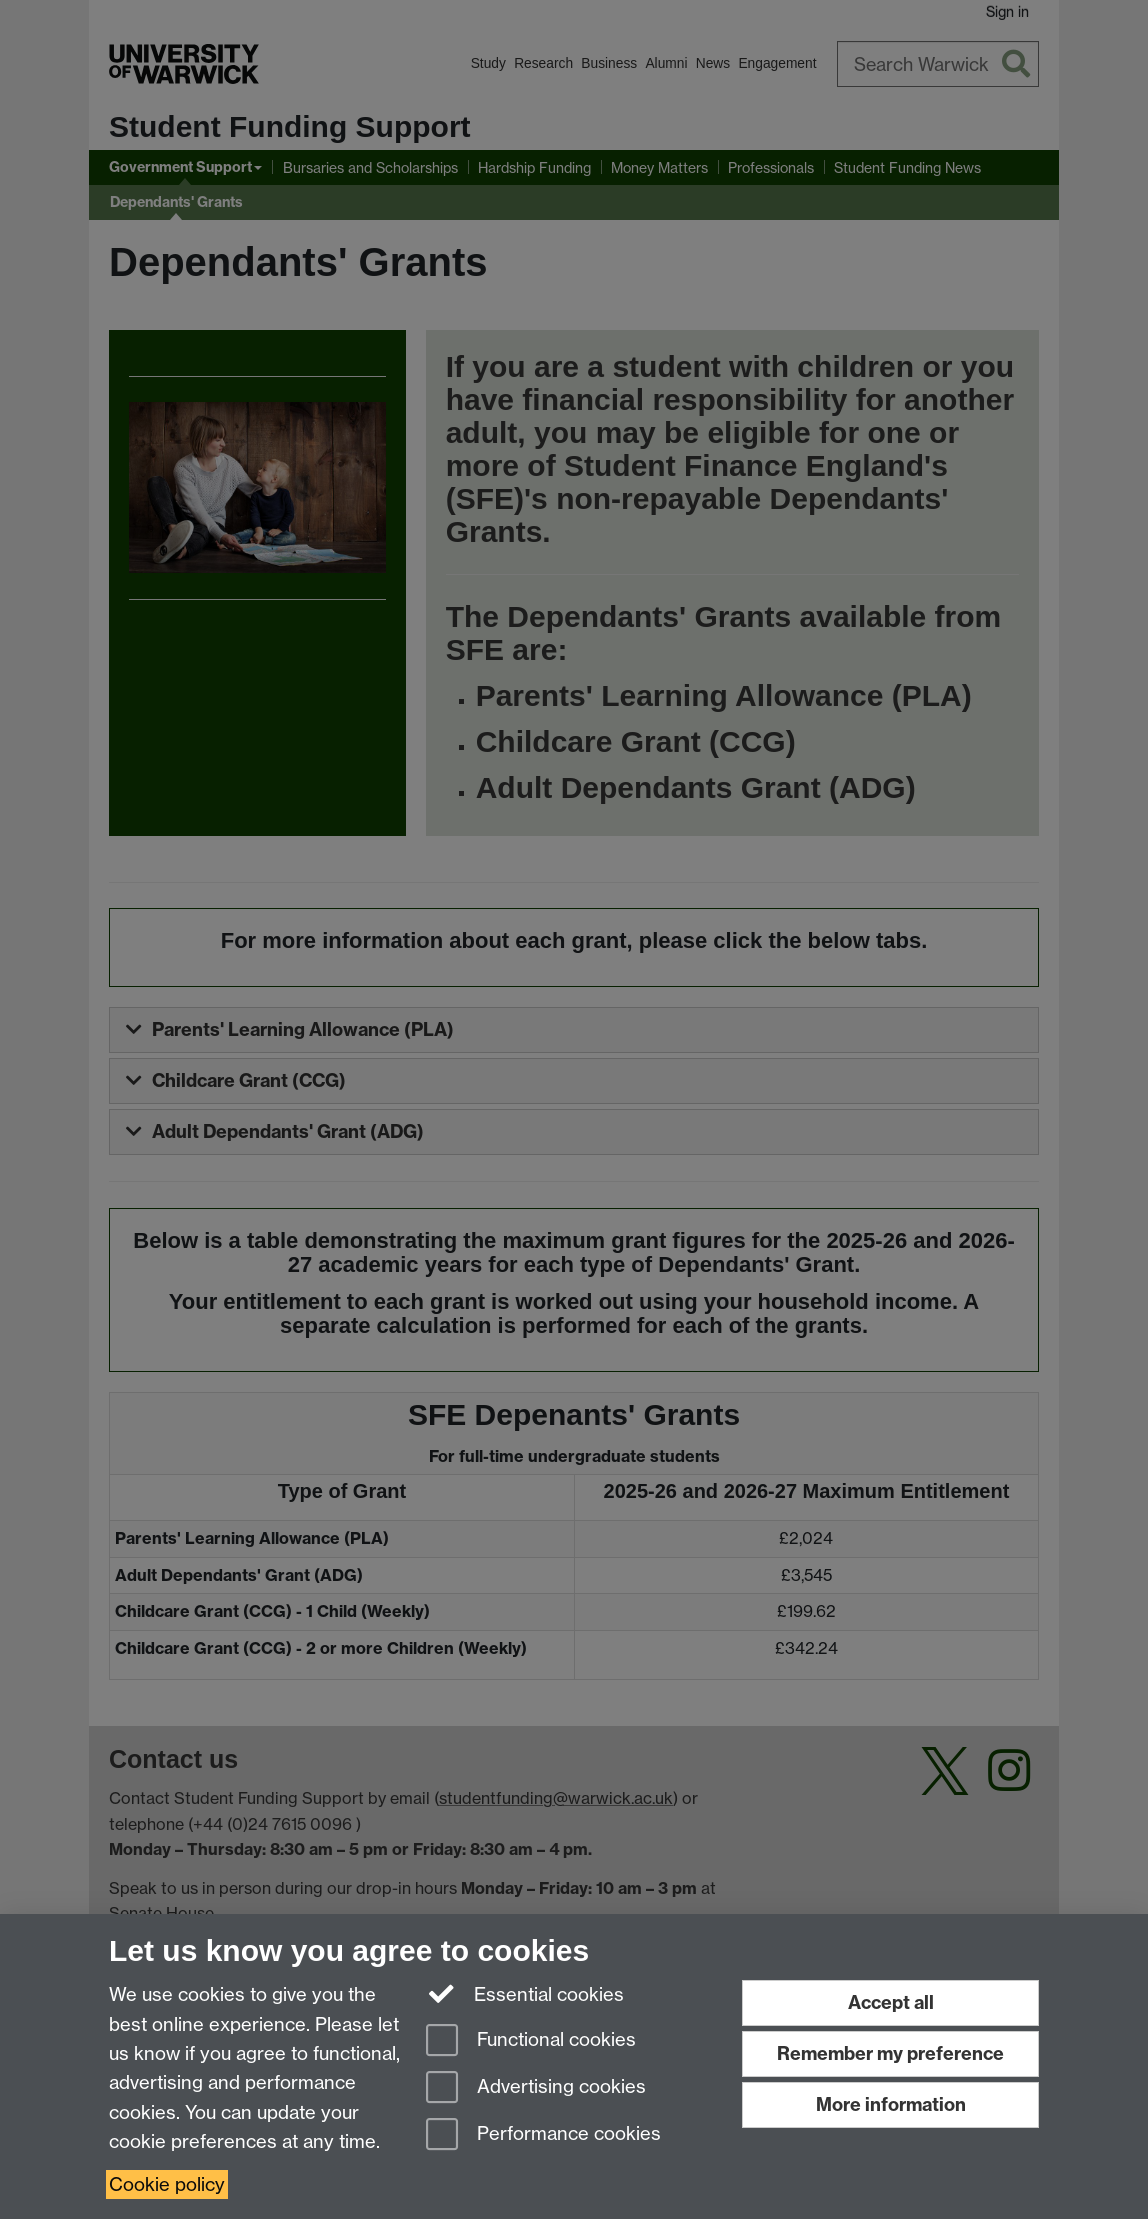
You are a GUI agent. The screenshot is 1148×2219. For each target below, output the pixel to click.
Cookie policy (167, 2184)
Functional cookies (531, 2041)
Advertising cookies (536, 2088)
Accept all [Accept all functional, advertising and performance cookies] (891, 2002)
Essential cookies (525, 1993)
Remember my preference (890, 2053)
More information (891, 2104)
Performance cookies (543, 2135)
